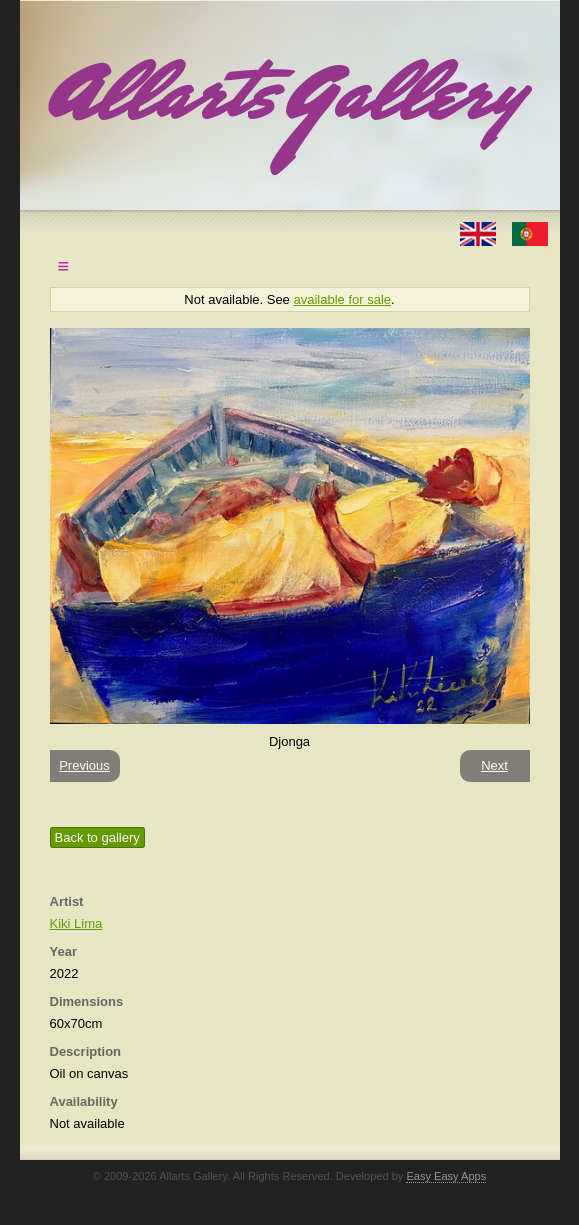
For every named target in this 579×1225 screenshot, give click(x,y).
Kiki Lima (76, 923)
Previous (84, 765)
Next (494, 765)
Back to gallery (97, 837)
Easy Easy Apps (446, 1176)
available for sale (342, 299)
